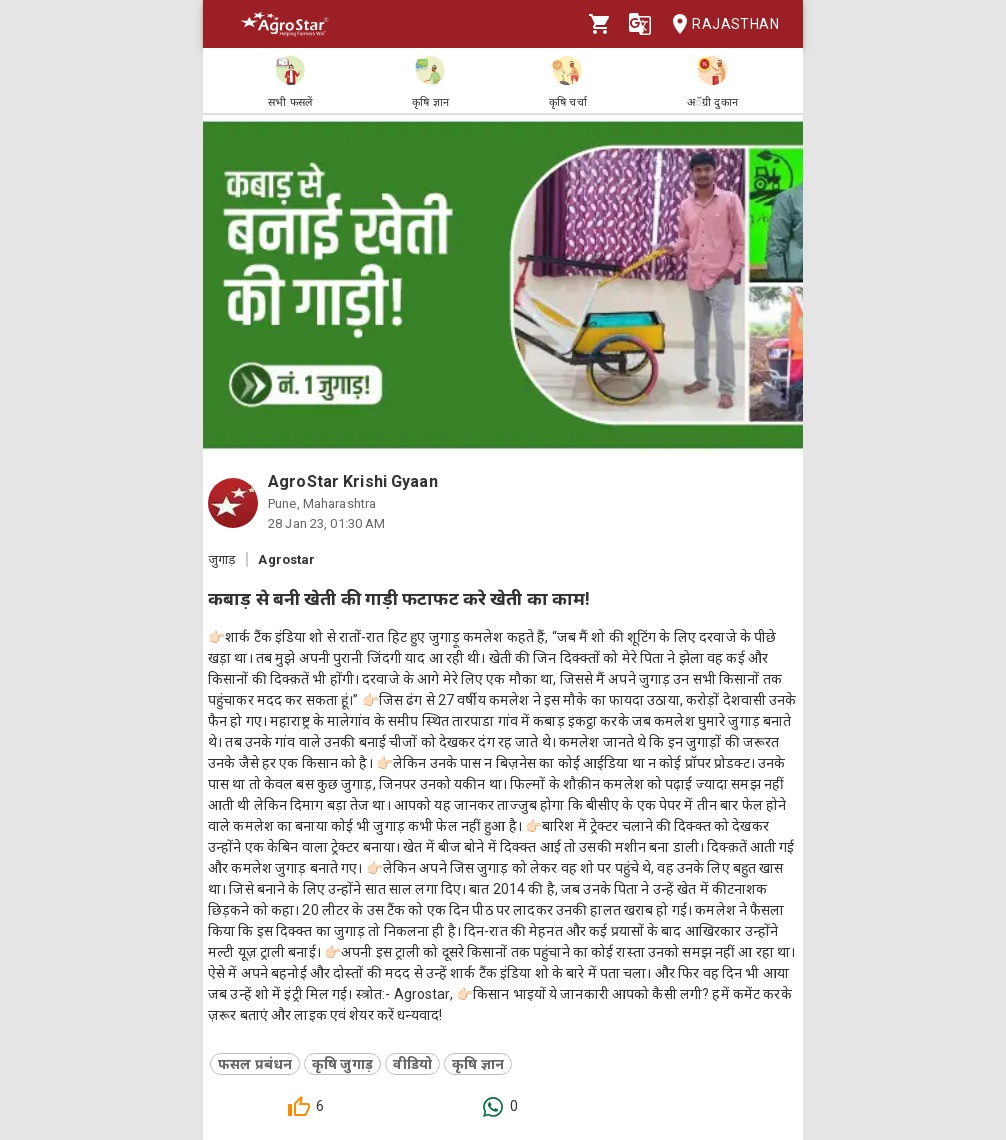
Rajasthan (719, 24)
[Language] (640, 24)
